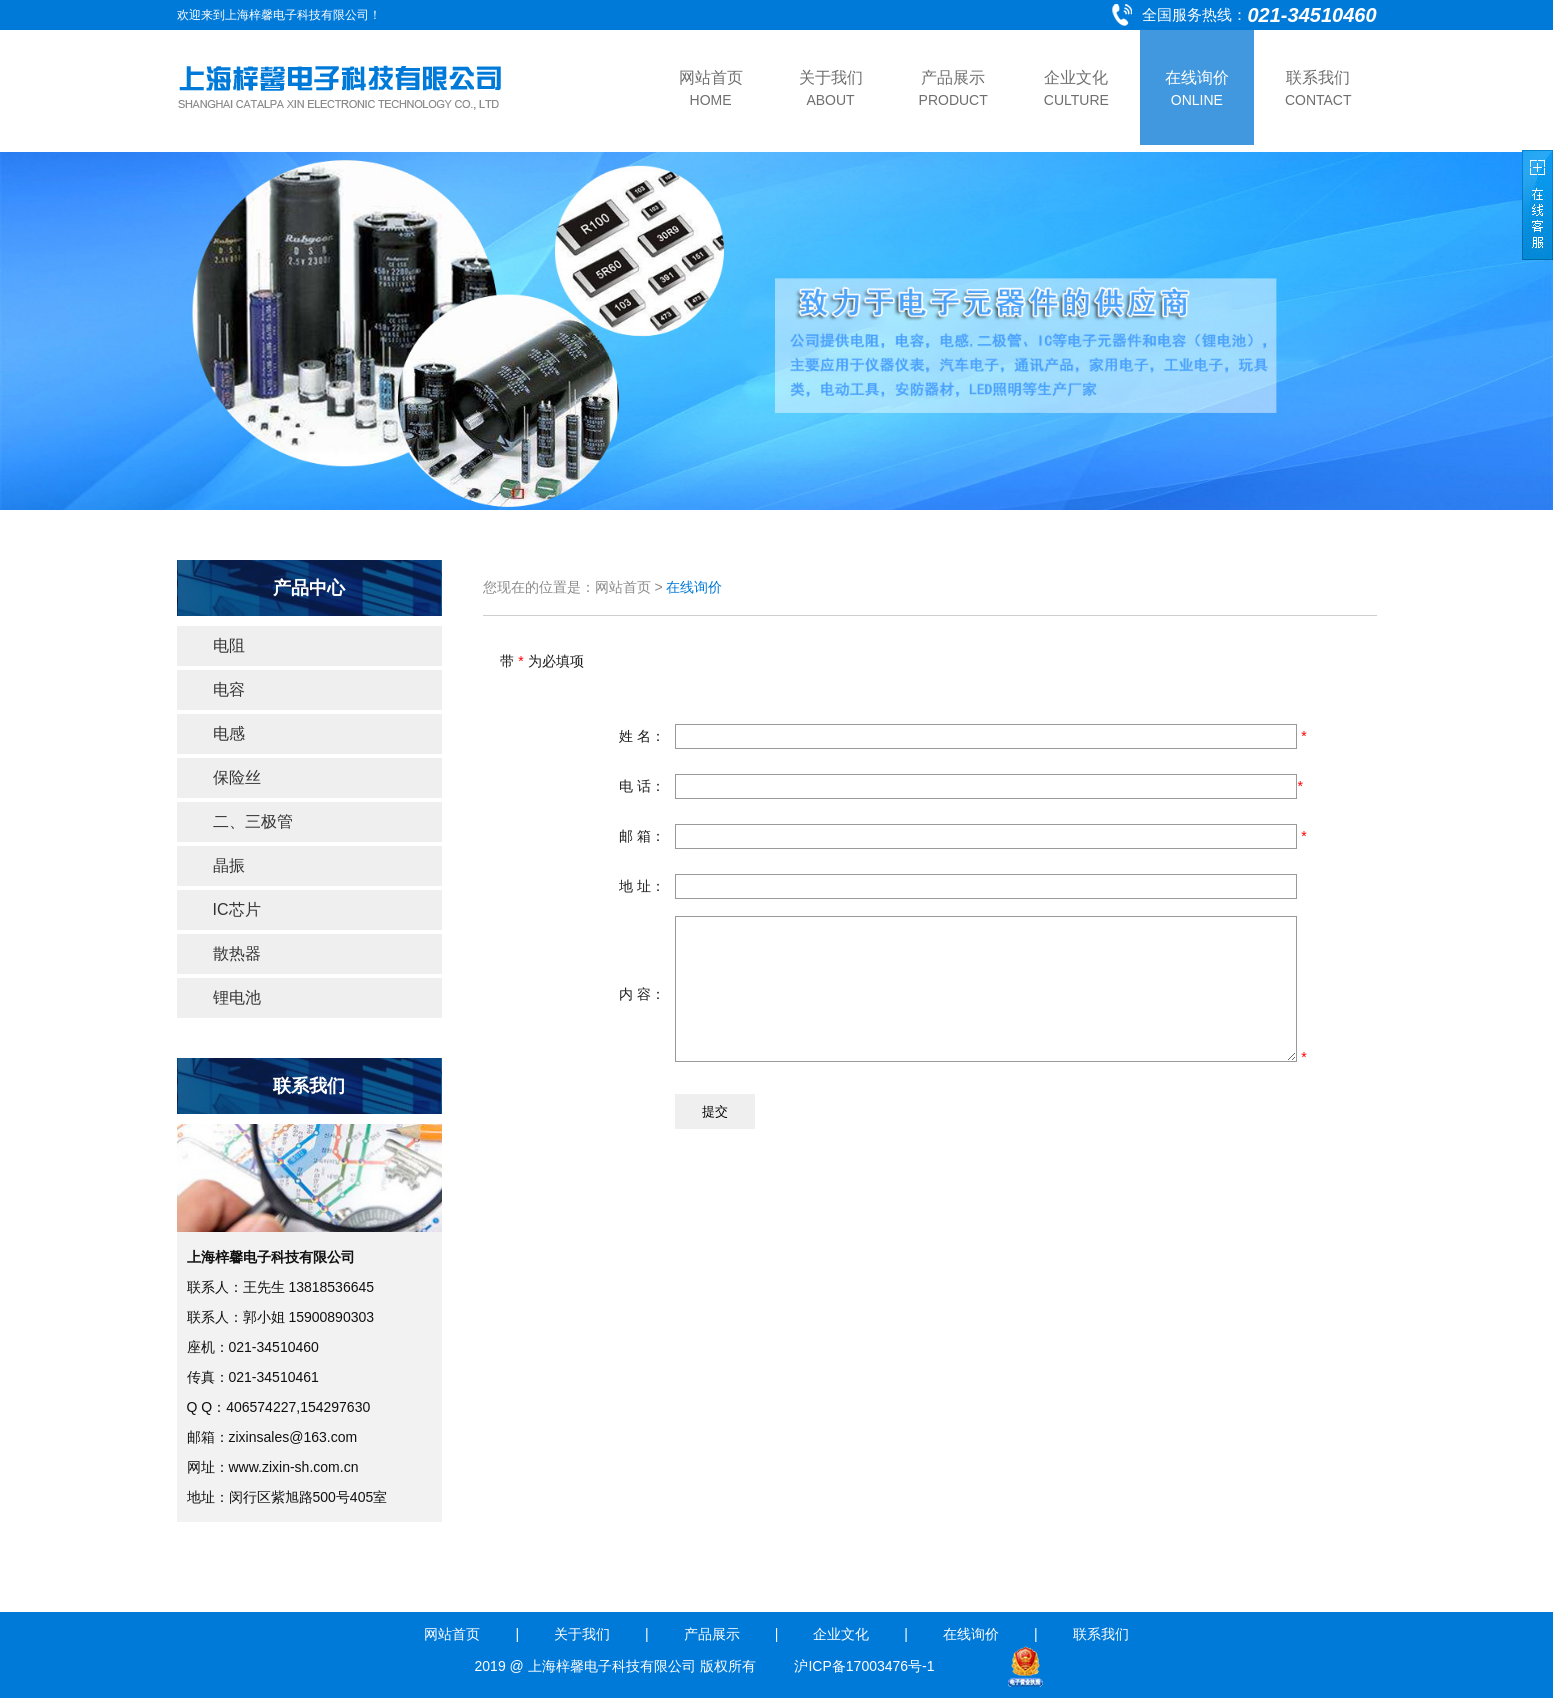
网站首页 (452, 1634)
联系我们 (1101, 1634)
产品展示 (712, 1634)
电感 (229, 733)
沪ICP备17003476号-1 (866, 1666)
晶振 (229, 865)
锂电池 (237, 997)
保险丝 (237, 777)
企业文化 (841, 1634)
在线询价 (971, 1634)
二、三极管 (253, 821)
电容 (229, 689)
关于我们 (582, 1634)
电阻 (229, 645)
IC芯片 (237, 909)
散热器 (237, 953)
